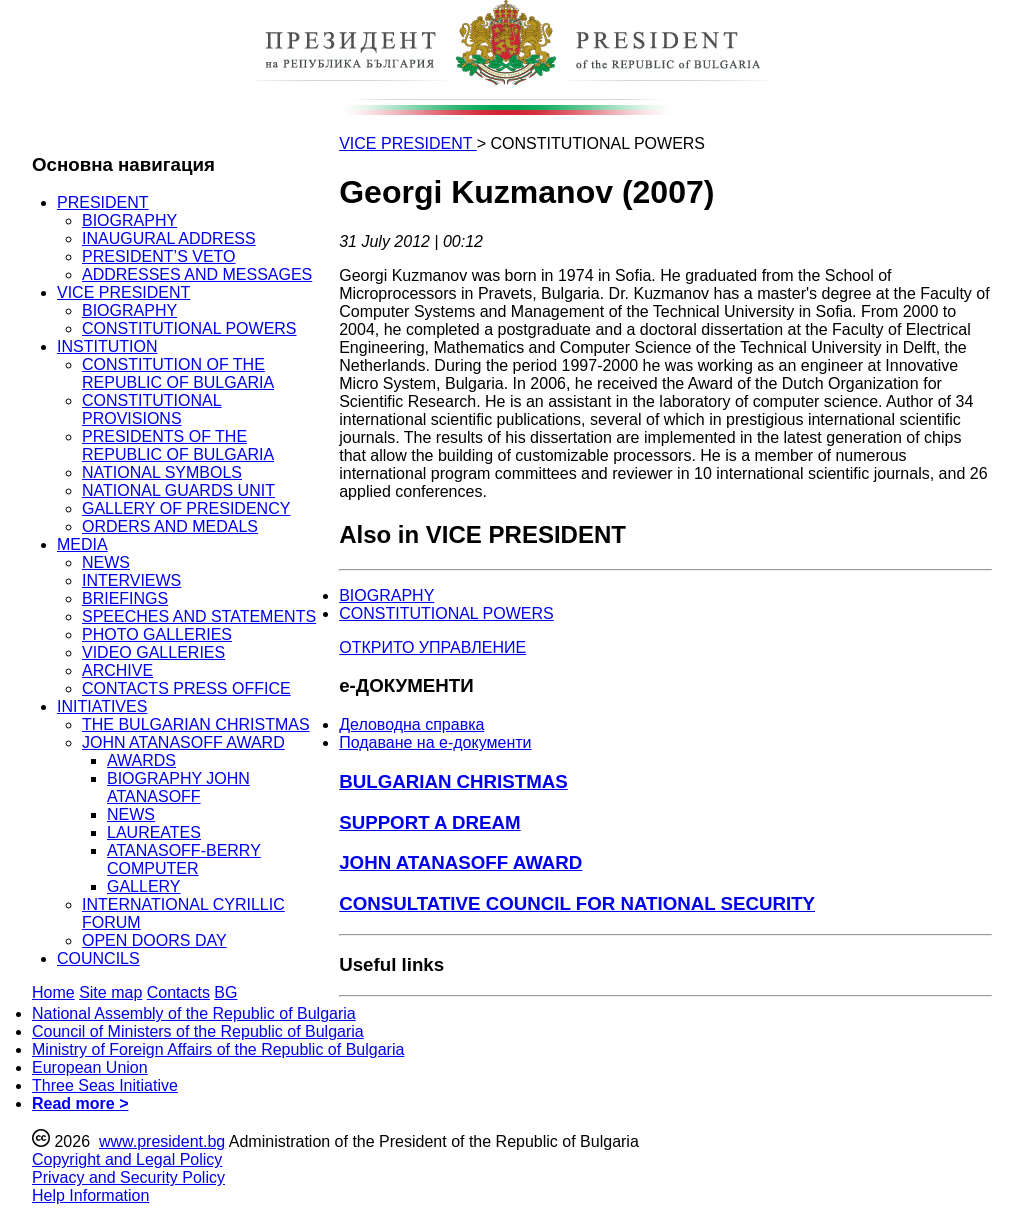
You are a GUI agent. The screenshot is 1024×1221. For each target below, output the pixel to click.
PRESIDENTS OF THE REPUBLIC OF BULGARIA (178, 445)
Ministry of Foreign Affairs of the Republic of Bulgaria (218, 1049)
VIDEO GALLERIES (153, 652)
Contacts (178, 992)
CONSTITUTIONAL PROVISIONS (152, 409)
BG (225, 992)
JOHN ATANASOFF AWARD (183, 742)
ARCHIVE (117, 670)
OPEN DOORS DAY (154, 940)
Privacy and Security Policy (128, 1177)
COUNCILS (98, 958)
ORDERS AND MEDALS (170, 526)
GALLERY (144, 886)
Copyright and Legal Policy (127, 1159)
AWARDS (141, 760)
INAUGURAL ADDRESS (169, 238)
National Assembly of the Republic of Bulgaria (194, 1013)
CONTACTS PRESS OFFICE (186, 688)
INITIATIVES (102, 706)
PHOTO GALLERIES (157, 634)
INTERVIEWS (131, 580)
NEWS (106, 562)
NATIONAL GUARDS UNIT (178, 490)
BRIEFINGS (125, 598)
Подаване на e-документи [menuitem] (435, 742)
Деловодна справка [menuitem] (411, 724)
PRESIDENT (103, 202)
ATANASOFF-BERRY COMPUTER (184, 859)
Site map (110, 992)
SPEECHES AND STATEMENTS (199, 616)
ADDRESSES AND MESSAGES (197, 274)
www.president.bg (162, 1141)
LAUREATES (154, 832)
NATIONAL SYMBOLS (162, 472)
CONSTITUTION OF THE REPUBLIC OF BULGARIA (178, 373)
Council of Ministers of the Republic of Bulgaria (198, 1031)
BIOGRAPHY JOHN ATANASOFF (178, 787)
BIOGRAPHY (129, 220)
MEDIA (82, 544)
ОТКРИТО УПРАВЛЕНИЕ (432, 647)
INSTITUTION (107, 346)
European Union (90, 1067)
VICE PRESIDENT (123, 292)
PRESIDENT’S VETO (159, 256)
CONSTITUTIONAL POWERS (189, 328)
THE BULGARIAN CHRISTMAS (196, 724)
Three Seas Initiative (105, 1085)
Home (53, 992)
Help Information (90, 1195)
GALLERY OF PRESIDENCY (186, 508)
